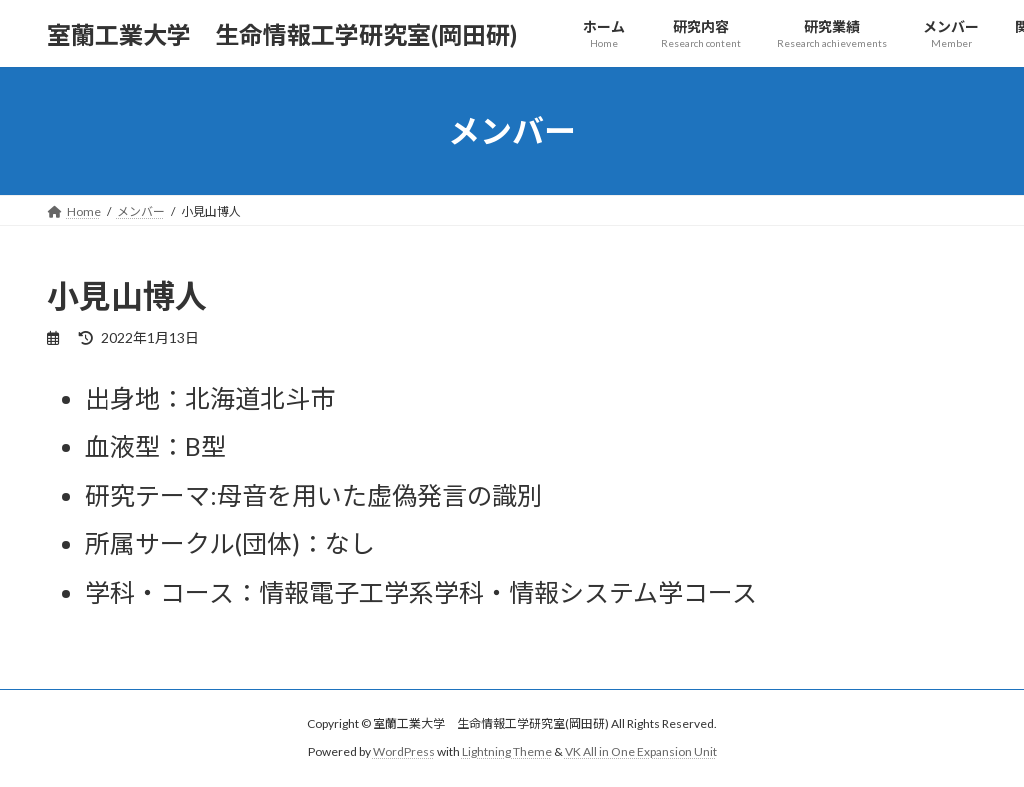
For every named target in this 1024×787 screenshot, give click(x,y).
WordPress (404, 751)
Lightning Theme (507, 751)
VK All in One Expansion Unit (641, 751)
